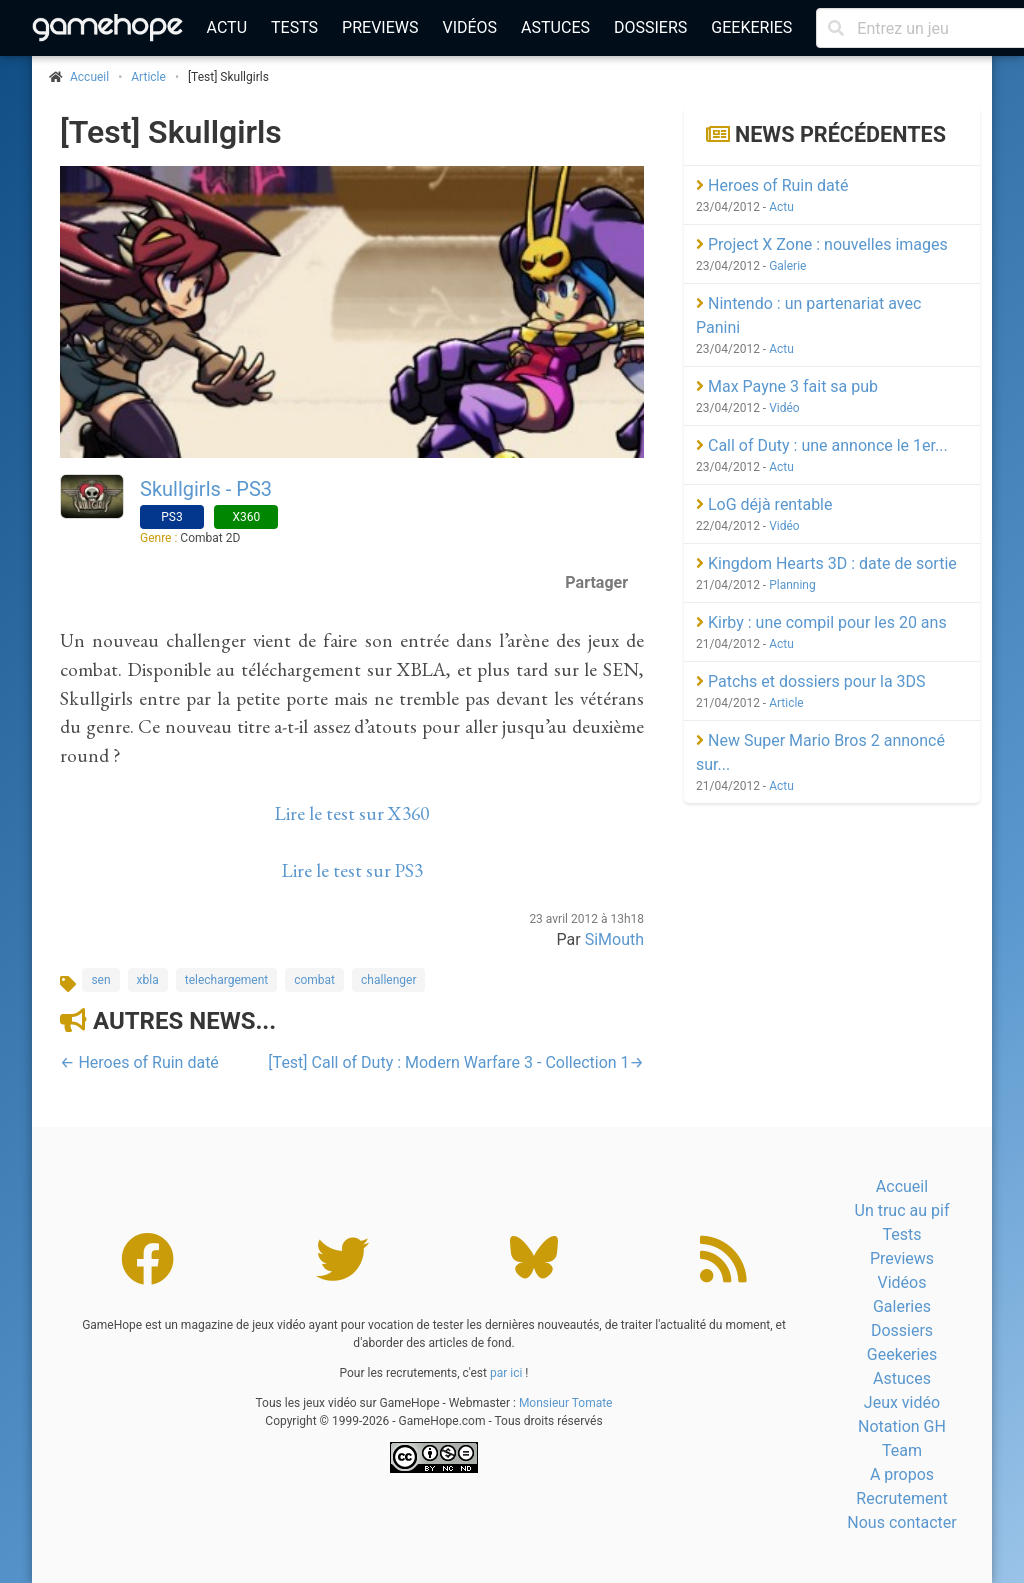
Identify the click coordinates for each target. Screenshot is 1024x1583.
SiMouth (614, 939)
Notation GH (902, 1426)
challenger (388, 980)
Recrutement (901, 1498)
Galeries (902, 1306)
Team (902, 1450)
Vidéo (784, 408)
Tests (294, 27)
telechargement (226, 980)
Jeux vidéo (902, 1402)
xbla (148, 980)
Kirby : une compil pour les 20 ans (821, 622)
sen (100, 980)
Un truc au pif (902, 1210)
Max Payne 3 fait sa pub (787, 386)
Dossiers (650, 27)
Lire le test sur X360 (352, 813)
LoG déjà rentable (764, 504)
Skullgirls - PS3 (206, 489)
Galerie (787, 266)
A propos (902, 1474)
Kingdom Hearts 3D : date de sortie (826, 563)
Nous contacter (901, 1522)
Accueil (902, 1186)
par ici (506, 1373)
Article (148, 77)
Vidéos (469, 27)
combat (314, 980)
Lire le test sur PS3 (352, 870)
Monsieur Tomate (566, 1403)
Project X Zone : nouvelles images (822, 244)
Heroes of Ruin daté (772, 185)
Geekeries (751, 27)
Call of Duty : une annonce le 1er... (822, 445)
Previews (380, 27)
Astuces (555, 27)
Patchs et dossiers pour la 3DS (811, 681)
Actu (227, 27)
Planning (792, 585)
